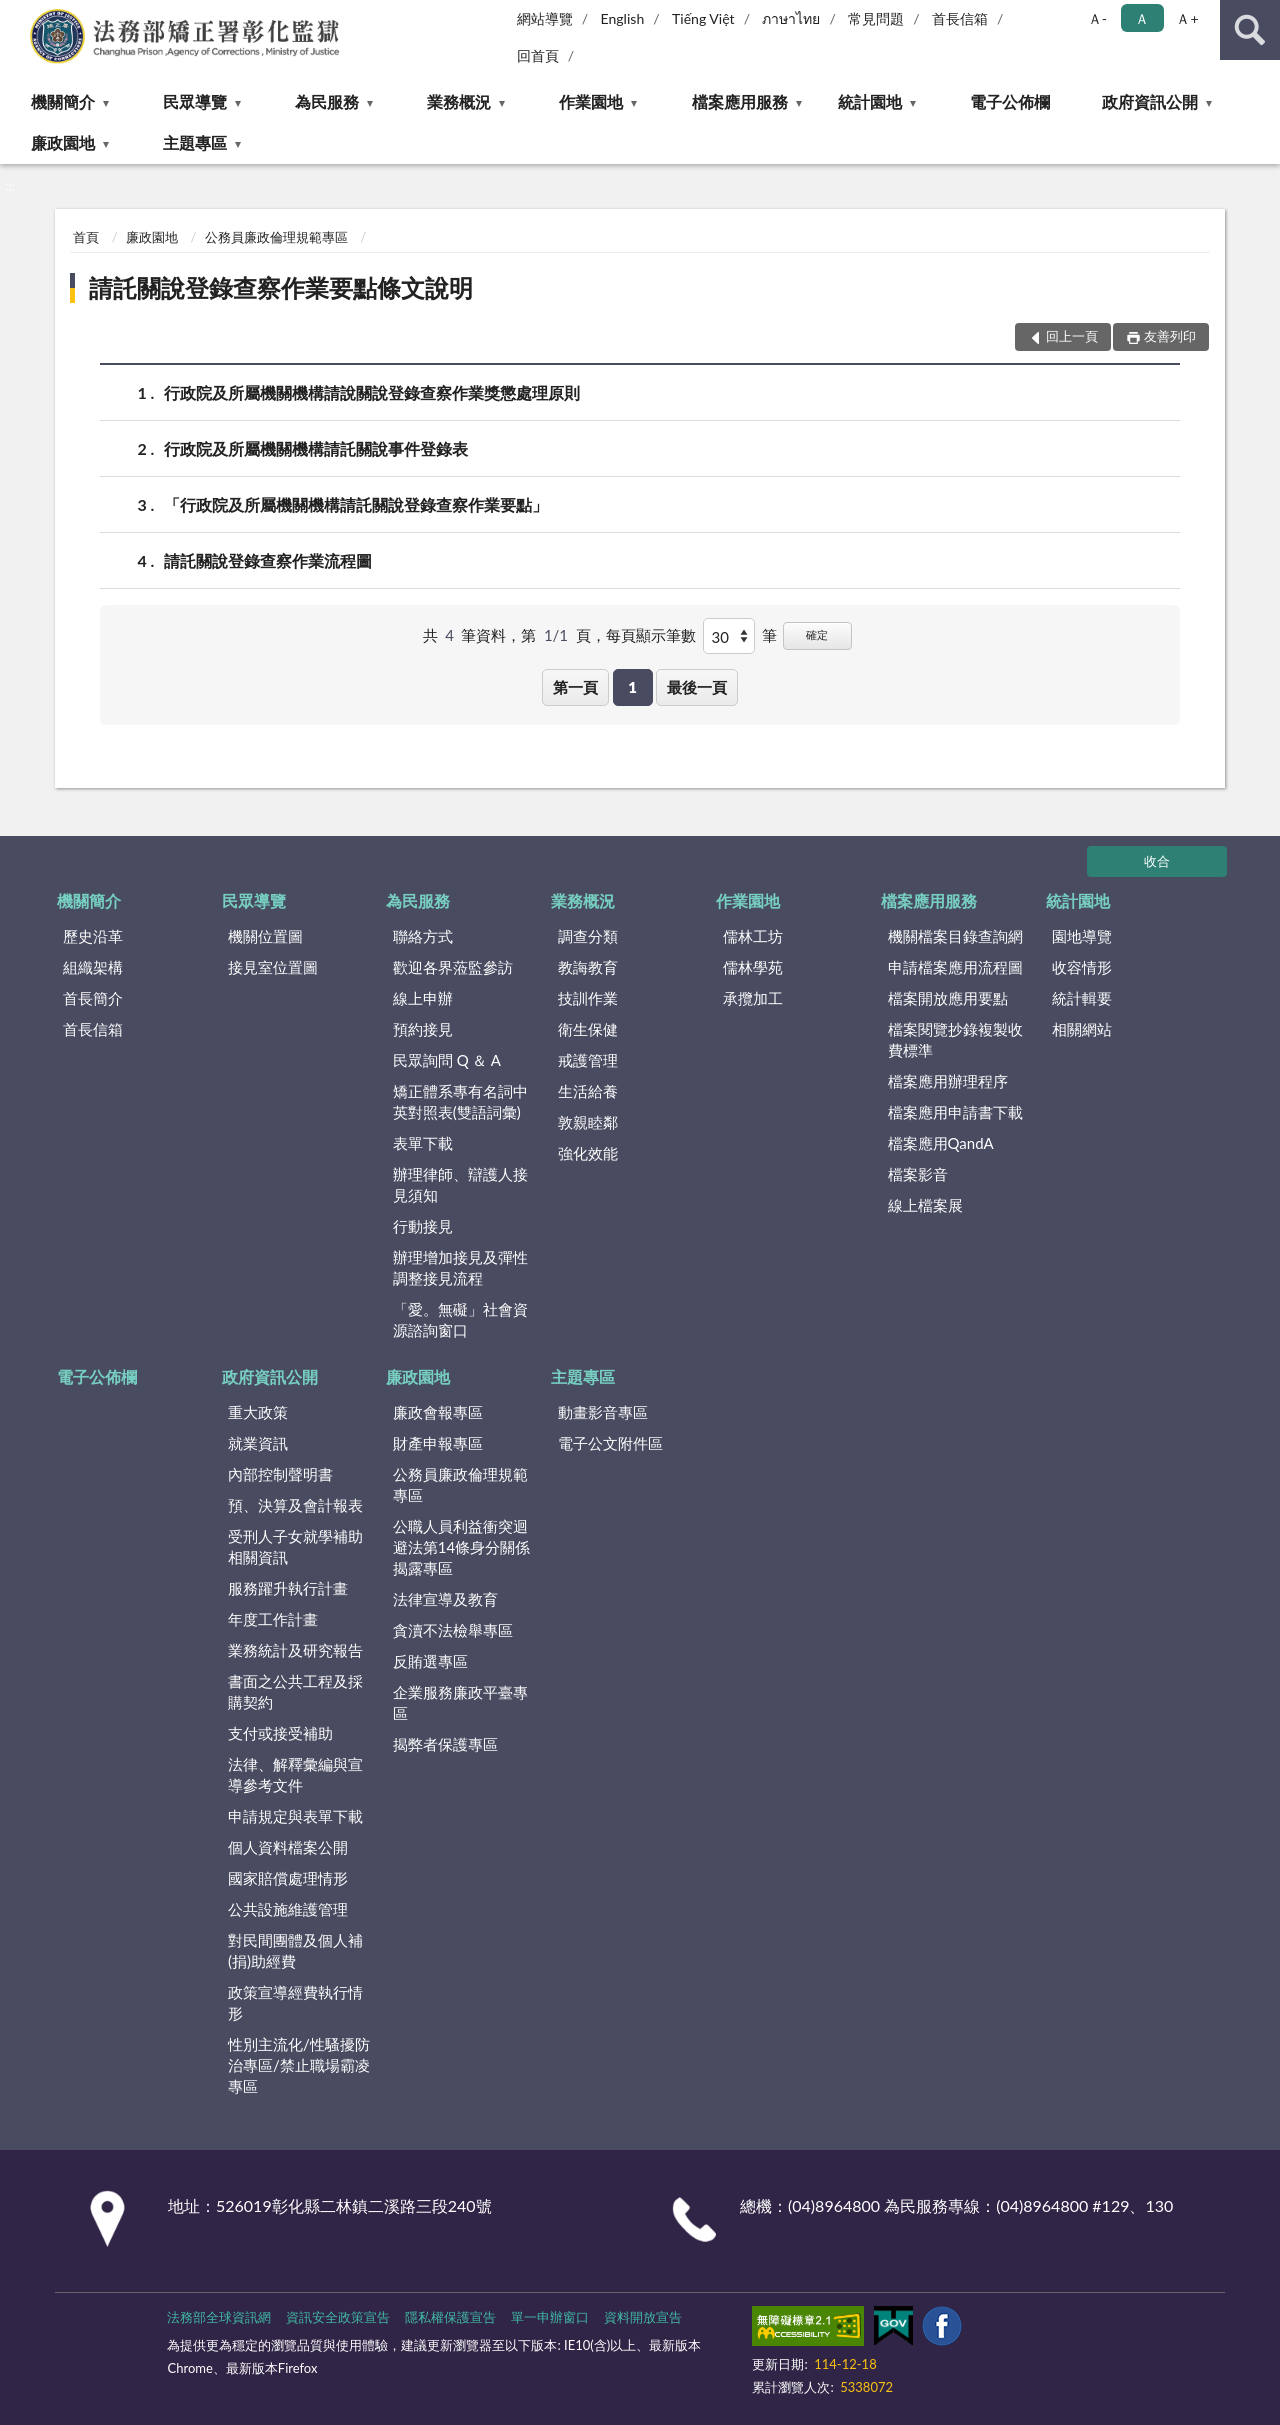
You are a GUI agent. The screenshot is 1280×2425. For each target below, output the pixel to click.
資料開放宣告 (643, 2317)
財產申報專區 (438, 1443)
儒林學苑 (753, 967)
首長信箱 (960, 18)
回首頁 (538, 55)
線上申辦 (423, 998)
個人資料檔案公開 (288, 1847)
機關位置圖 (265, 936)
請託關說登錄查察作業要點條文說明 (281, 287)
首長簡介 (93, 998)
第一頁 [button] (575, 687)
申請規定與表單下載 (295, 1816)
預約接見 (423, 1029)
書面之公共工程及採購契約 (295, 1691)
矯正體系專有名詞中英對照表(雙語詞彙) (460, 1101)
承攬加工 (753, 998)
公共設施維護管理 (288, 1909)
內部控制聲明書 (280, 1474)
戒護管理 (588, 1060)
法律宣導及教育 (445, 1599)
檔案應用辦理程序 (948, 1081)
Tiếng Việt (703, 18)
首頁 (86, 237)
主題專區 (195, 142)
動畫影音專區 (603, 1412)
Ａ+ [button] (1187, 18)
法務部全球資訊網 (219, 2317)
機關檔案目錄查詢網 (955, 936)
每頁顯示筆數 (651, 635)
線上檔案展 (925, 1205)
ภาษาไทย (791, 18)
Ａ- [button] (1097, 18)
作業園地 (591, 101)
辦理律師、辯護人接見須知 (460, 1184)
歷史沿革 (93, 936)
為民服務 (327, 101)
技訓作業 (588, 998)
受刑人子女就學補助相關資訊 (295, 1546)
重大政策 (258, 1412)
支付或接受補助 (280, 1733)
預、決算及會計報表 (295, 1505)
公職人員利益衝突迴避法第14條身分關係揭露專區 (461, 1547)
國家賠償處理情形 (288, 1878)
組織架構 (93, 967)
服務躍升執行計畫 (288, 1588)
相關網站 (1082, 1029)
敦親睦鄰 (588, 1122)
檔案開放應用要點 (948, 998)
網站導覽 (545, 18)
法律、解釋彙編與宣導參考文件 (295, 1774)
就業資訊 (258, 1443)
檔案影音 (918, 1174)
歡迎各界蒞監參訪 (453, 967)
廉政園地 (63, 142)
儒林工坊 (753, 936)
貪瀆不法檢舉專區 (453, 1630)
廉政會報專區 (438, 1412)
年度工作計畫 (273, 1619)
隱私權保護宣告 (450, 2317)
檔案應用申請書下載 (955, 1112)
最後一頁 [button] (697, 687)
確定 (817, 634)
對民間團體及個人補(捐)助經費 (295, 1950)
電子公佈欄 (1010, 101)
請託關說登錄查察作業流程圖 (268, 560)
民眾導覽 (195, 101)
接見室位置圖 (273, 967)
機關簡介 (63, 101)
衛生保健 (588, 1029)
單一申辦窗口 (550, 2317)
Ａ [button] (1142, 18)
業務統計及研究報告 (295, 1650)
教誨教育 (588, 967)
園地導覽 (1082, 936)
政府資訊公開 (1150, 101)
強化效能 (588, 1153)
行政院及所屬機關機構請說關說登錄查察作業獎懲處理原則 (372, 392)
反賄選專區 (430, 1661)
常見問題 (876, 18)
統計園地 (870, 101)
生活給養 (588, 1091)
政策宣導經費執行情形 (295, 2002)
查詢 (1250, 30)
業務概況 (459, 101)
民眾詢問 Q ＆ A (447, 1060)
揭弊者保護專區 (445, 1744)
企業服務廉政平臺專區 (460, 1702)
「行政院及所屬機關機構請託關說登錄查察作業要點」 (356, 504)
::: (16, 15)
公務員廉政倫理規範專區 (276, 237)
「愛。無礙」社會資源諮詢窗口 (460, 1319)
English (623, 18)
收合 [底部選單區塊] (1157, 861)
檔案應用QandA (941, 1143)
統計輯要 (1082, 998)
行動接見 (423, 1226)
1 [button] (632, 687)
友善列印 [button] (1170, 336)
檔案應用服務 (740, 101)
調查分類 (588, 936)
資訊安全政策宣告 (338, 2317)
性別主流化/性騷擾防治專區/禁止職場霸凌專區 (299, 2065)
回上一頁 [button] (1072, 336)
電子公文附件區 (610, 1443)
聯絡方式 (423, 936)
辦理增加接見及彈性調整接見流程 (460, 1267)
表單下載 (423, 1143)
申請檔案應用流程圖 (955, 967)
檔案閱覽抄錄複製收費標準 (955, 1039)
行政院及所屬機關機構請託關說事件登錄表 (316, 448)
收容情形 (1082, 967)
